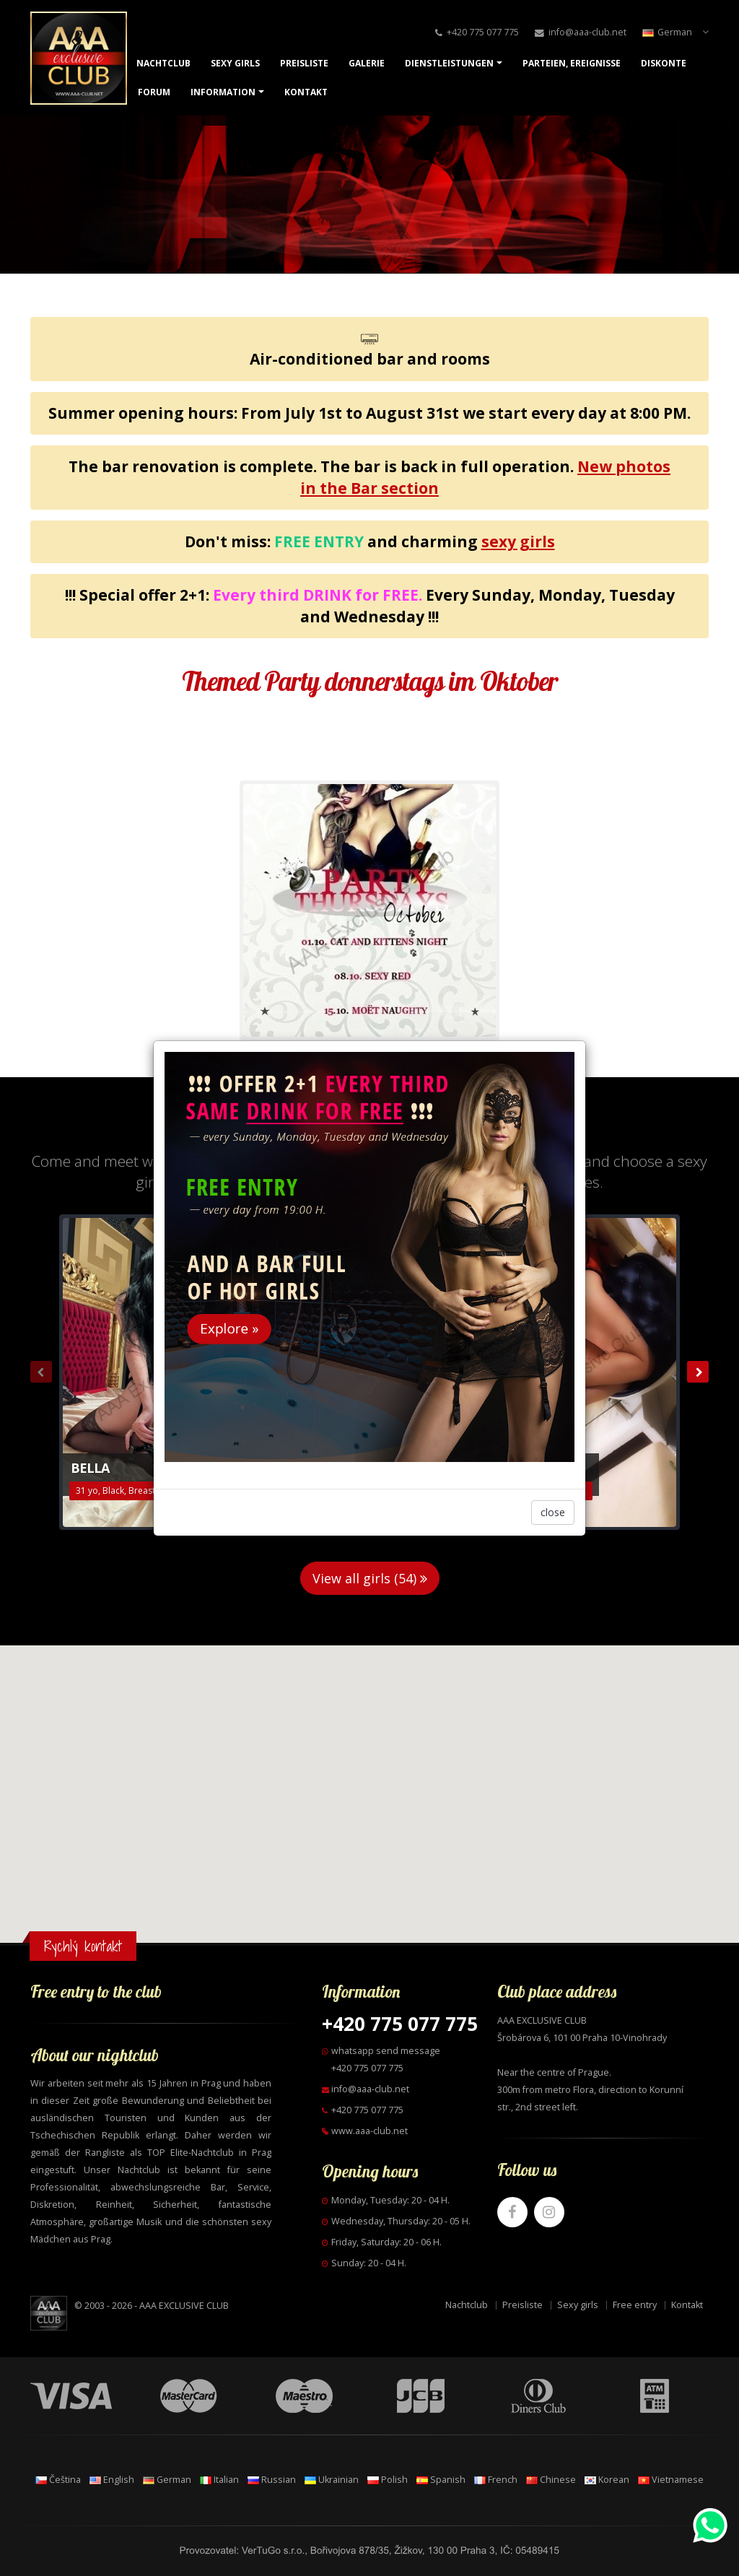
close (553, 1512)
